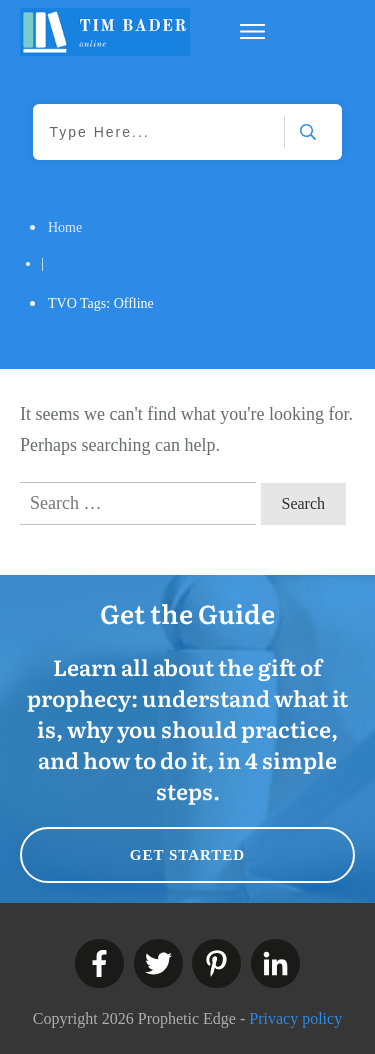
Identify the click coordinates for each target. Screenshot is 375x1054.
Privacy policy (295, 1018)
